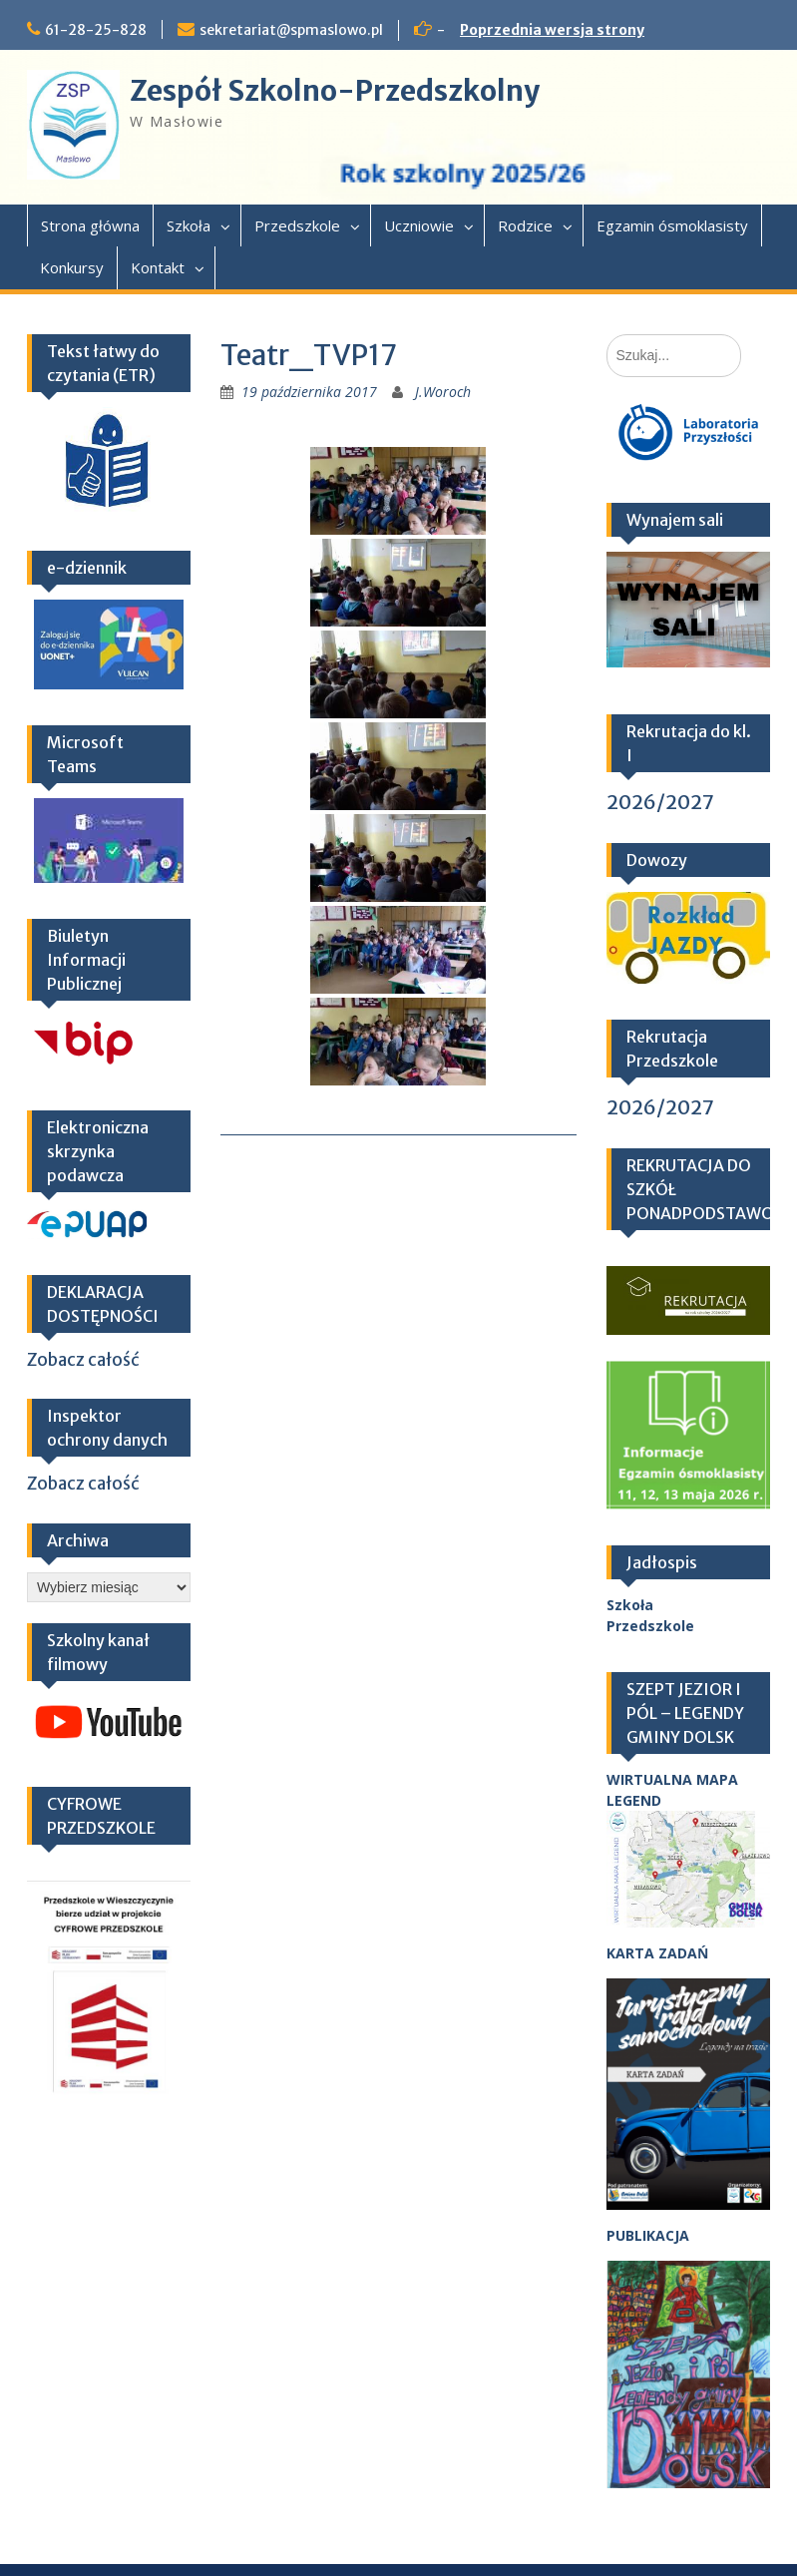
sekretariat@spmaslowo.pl (291, 30)
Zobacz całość (83, 1360)
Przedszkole (297, 225)
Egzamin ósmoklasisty (672, 225)
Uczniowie (419, 225)
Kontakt (158, 267)
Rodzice (525, 225)
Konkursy (72, 267)
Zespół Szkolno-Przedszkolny (335, 91)
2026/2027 (660, 801)
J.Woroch (443, 391)
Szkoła (188, 225)
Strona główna (90, 225)
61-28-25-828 (96, 30)
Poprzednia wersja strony (552, 30)
